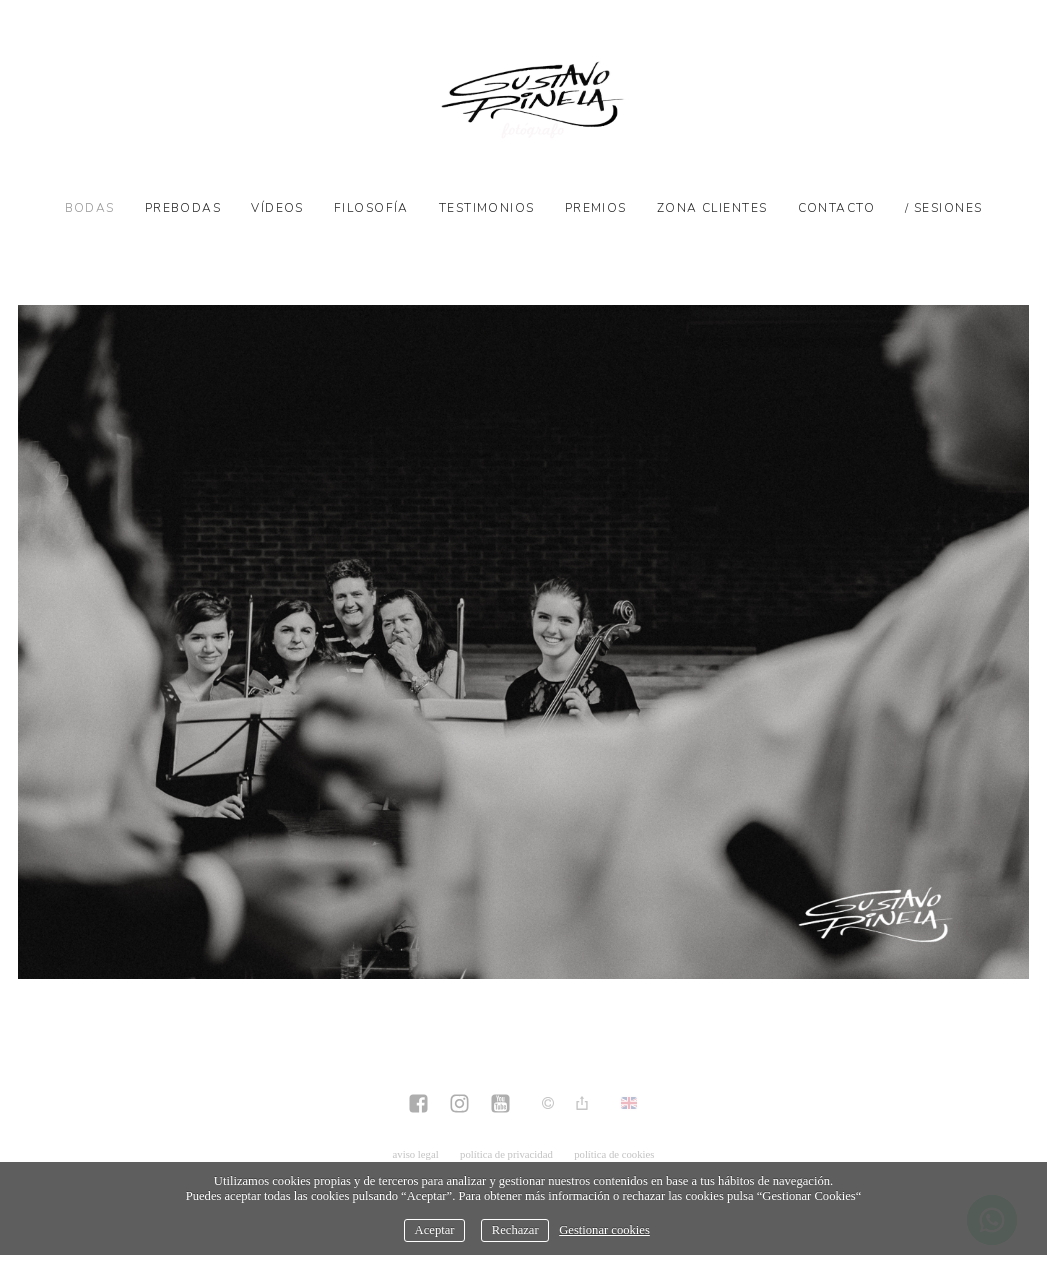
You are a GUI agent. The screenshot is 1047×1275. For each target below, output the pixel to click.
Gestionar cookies (604, 1230)
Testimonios (487, 208)
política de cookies (614, 1154)
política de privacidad (506, 1154)
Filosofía (371, 208)
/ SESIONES (943, 208)
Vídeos (277, 208)
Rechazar (515, 1230)
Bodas (90, 208)
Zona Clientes (712, 208)
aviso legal (416, 1154)
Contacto (837, 208)
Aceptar (435, 1230)
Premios (596, 208)
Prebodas (183, 208)
